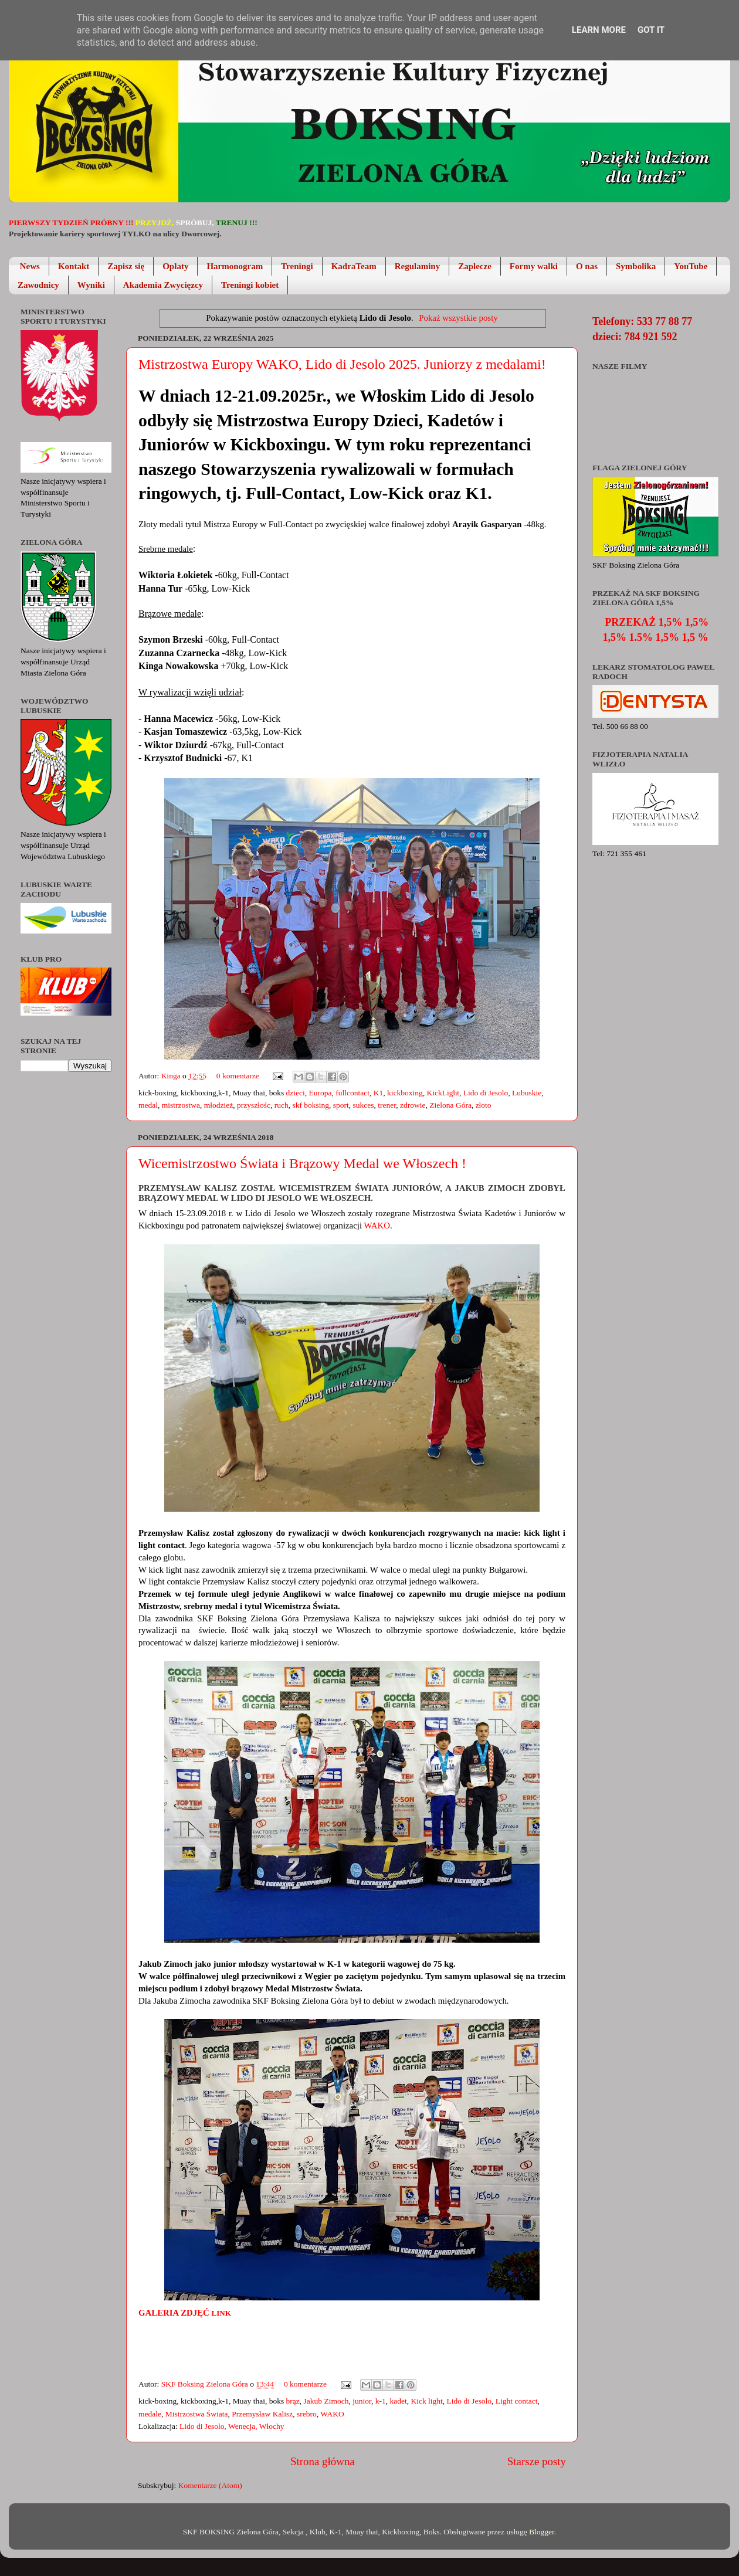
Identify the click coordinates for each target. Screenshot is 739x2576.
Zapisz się (125, 266)
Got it (651, 30)
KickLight (443, 1092)
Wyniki (91, 285)
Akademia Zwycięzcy (163, 285)
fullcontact (352, 1092)
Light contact (517, 2401)
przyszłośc (253, 1105)
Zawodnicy (38, 285)
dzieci (295, 1092)
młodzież (218, 1105)
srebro (307, 2413)
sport (341, 1105)
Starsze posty (536, 2461)
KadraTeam (354, 266)
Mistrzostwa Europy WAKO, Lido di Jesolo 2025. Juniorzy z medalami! (342, 364)
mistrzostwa (181, 1105)
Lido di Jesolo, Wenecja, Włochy (231, 2426)
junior (361, 2401)
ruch (281, 1105)
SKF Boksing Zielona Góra (205, 2384)
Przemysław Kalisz (262, 2413)
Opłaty (175, 266)
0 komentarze (237, 1075)
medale (149, 2413)
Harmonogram (234, 266)
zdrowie (412, 1105)
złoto (483, 1105)
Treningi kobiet (250, 285)
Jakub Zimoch (326, 2401)
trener (387, 1105)
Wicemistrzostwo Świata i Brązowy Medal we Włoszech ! (302, 1163)
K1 (379, 1092)
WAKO (377, 1225)
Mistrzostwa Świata (196, 2413)
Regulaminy (417, 266)
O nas (587, 266)
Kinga (171, 1075)
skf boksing (310, 1105)
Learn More (599, 30)
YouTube (690, 266)
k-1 (380, 2401)
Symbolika (636, 266)
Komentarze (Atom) (210, 2485)
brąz (293, 2401)
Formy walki (534, 266)
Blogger (541, 2531)
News (30, 266)
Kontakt (73, 266)
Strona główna (322, 2461)
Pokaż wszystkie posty (458, 318)
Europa (320, 1092)
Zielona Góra (450, 1105)
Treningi (297, 266)
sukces (363, 1105)
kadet (397, 2401)
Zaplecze (474, 266)
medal (148, 1105)
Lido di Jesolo (486, 1092)
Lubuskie (526, 1092)
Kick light (426, 2401)
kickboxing (405, 1092)
